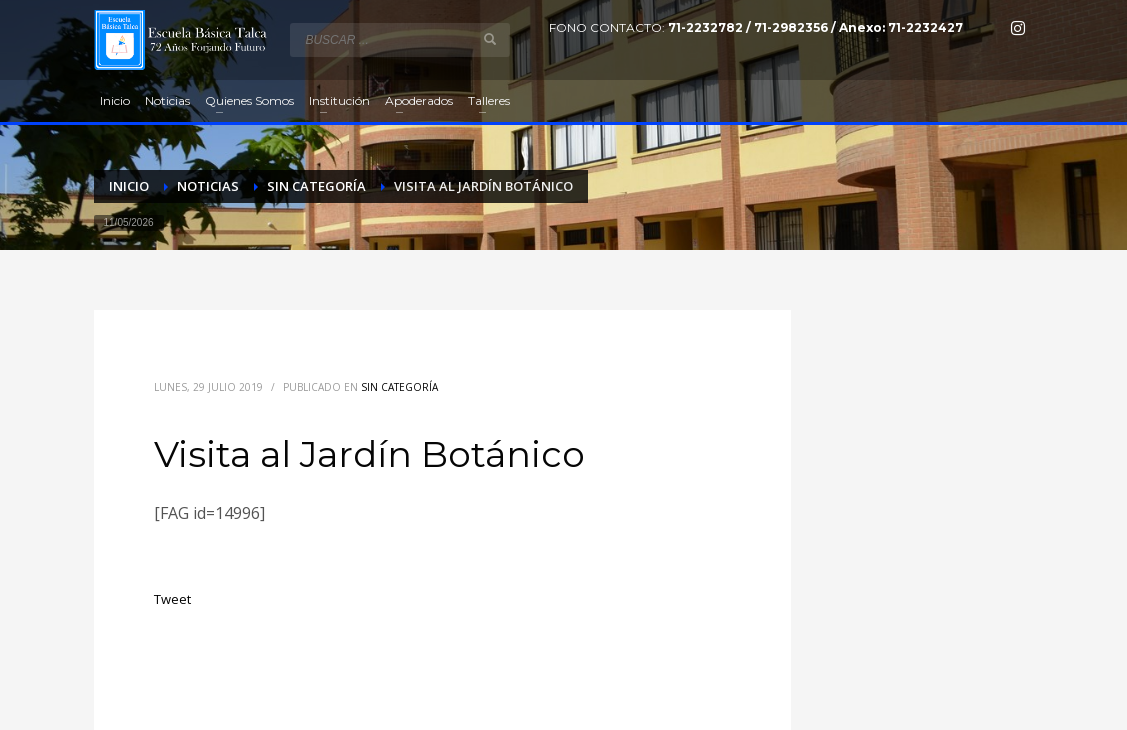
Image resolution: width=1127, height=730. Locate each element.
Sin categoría (399, 387)
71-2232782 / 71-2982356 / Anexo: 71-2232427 (815, 27)
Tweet (172, 599)
